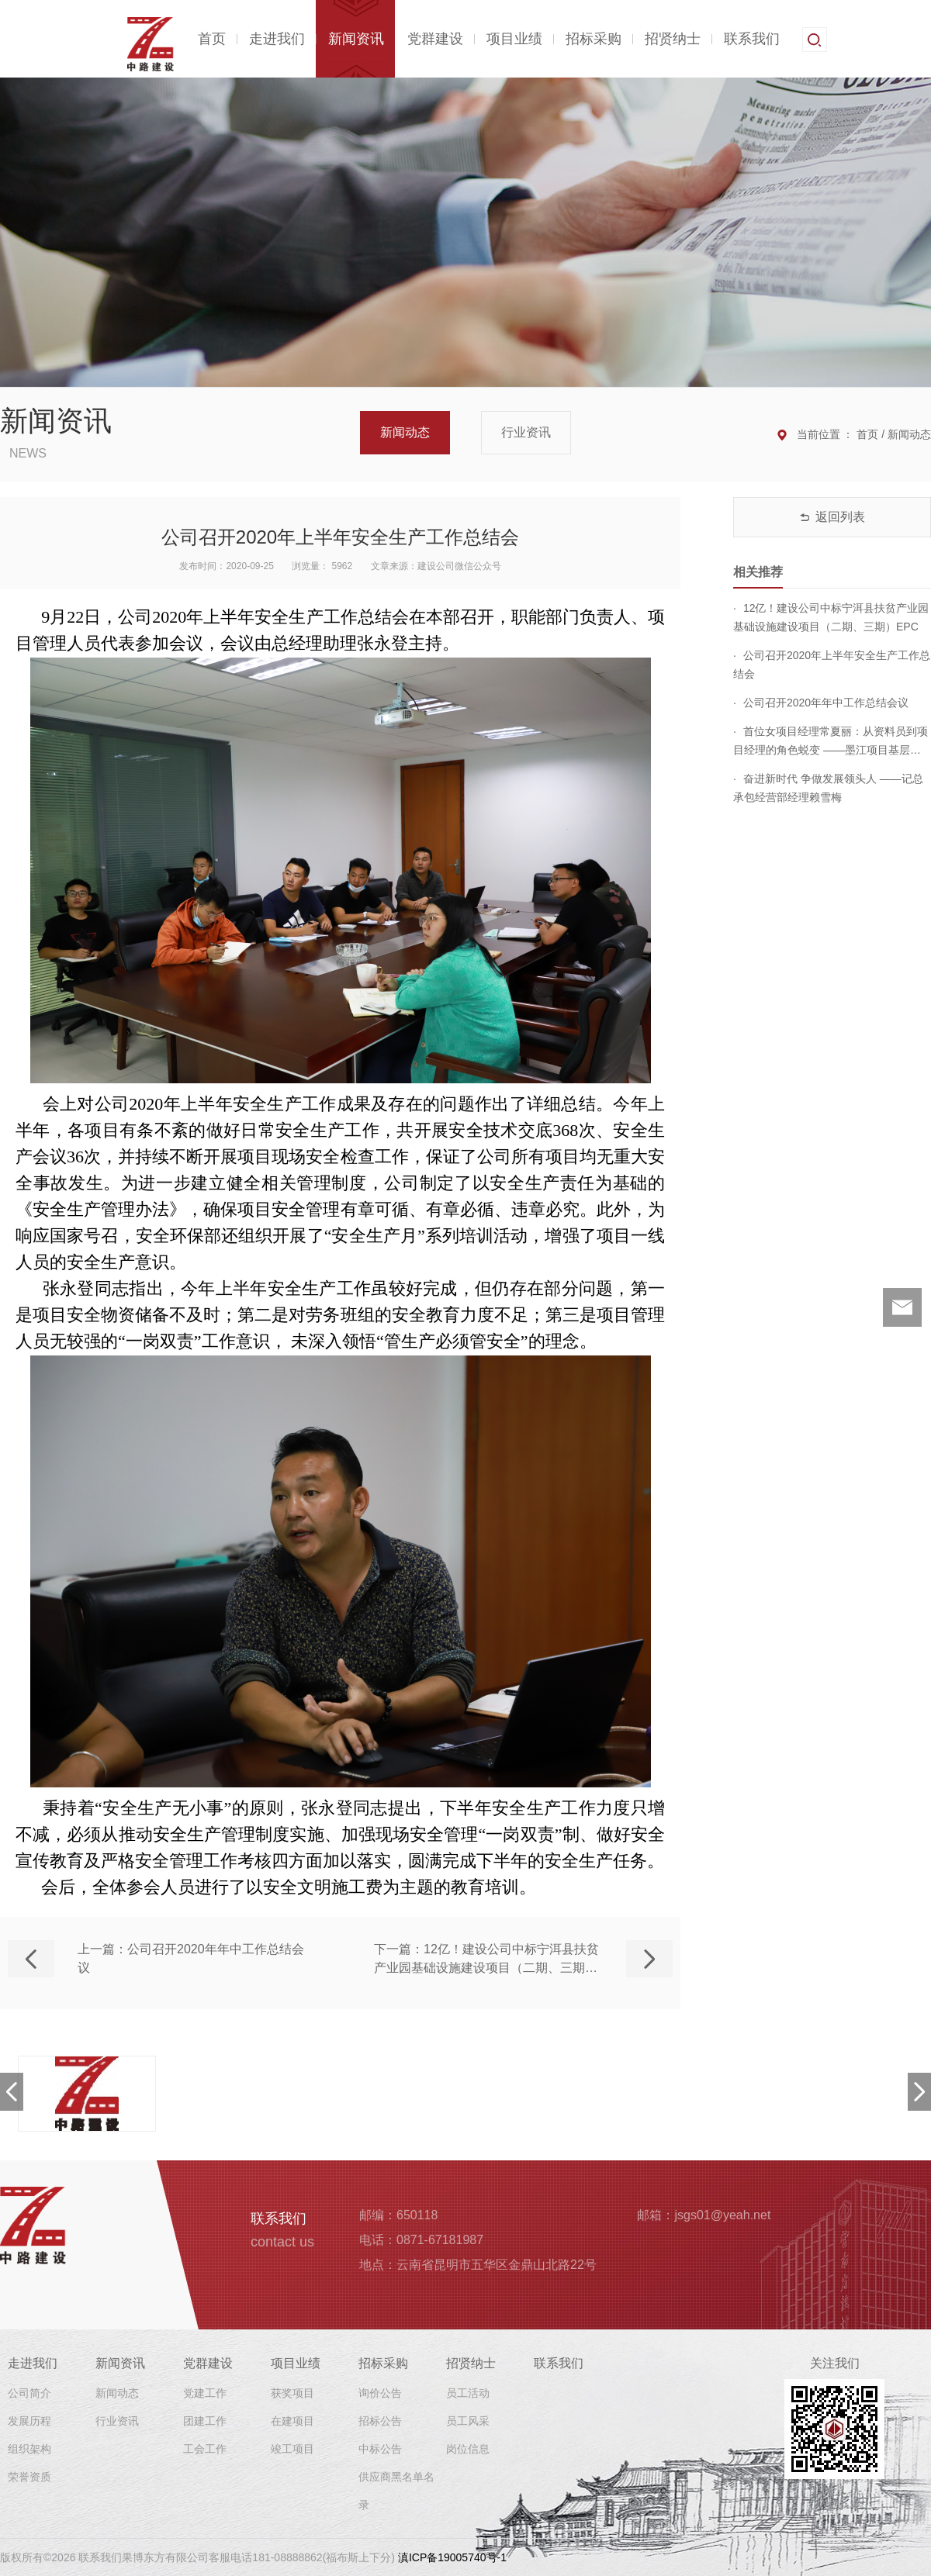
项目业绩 (514, 39)
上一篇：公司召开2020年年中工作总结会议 (191, 1958)
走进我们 (277, 39)
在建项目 (292, 2421)
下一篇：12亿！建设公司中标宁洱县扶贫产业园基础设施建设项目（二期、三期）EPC (486, 1959)
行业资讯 (526, 432)
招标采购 (593, 39)
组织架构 (29, 2449)
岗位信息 (468, 2449)
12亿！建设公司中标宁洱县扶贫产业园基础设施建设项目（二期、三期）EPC (831, 617)
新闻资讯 (356, 39)
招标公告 (380, 2421)
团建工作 (205, 2421)
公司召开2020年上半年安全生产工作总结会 (831, 664)
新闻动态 (405, 432)
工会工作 (205, 2449)
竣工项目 (292, 2449)
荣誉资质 (29, 2477)
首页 (212, 39)
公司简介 (29, 2393)
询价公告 (380, 2393)
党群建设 (435, 39)
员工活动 (468, 2393)
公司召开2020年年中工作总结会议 (821, 702)
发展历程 (29, 2421)
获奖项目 (292, 2393)
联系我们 (752, 39)
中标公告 (380, 2449)
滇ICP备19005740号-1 (452, 2557)
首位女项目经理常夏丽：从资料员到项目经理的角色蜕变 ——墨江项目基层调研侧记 (830, 742)
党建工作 (205, 2393)
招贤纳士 (673, 39)
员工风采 (468, 2421)
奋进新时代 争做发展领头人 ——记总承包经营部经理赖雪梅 (828, 787)
